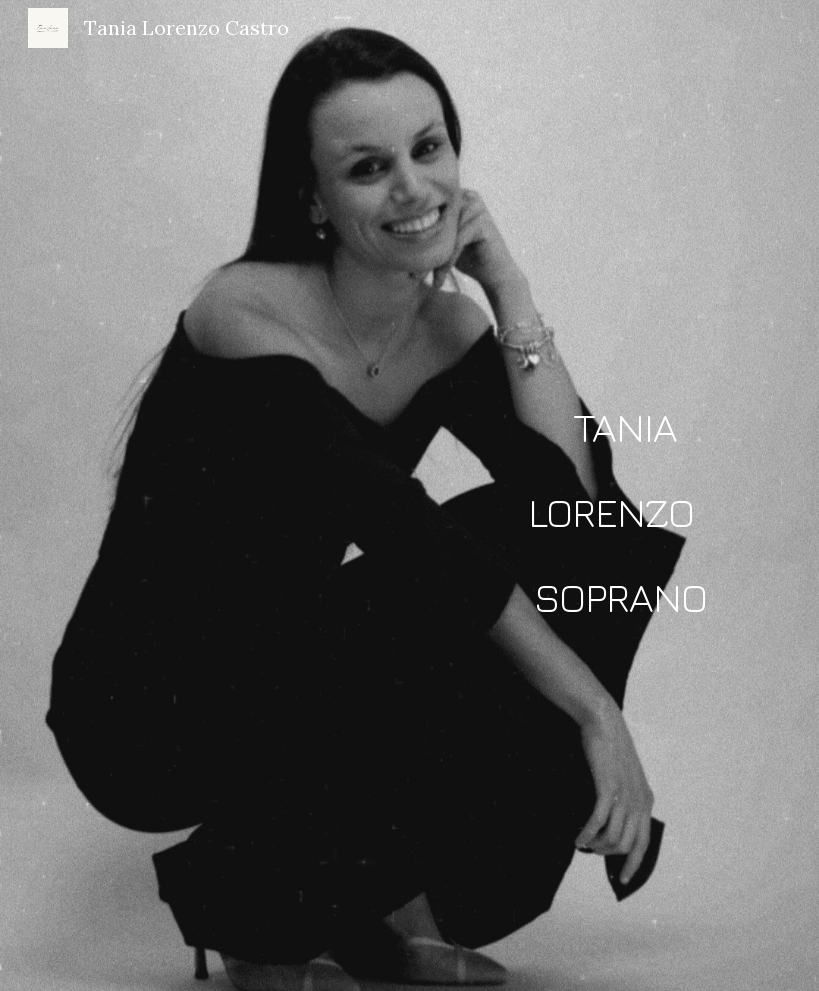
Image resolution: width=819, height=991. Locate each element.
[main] (620, 496)
